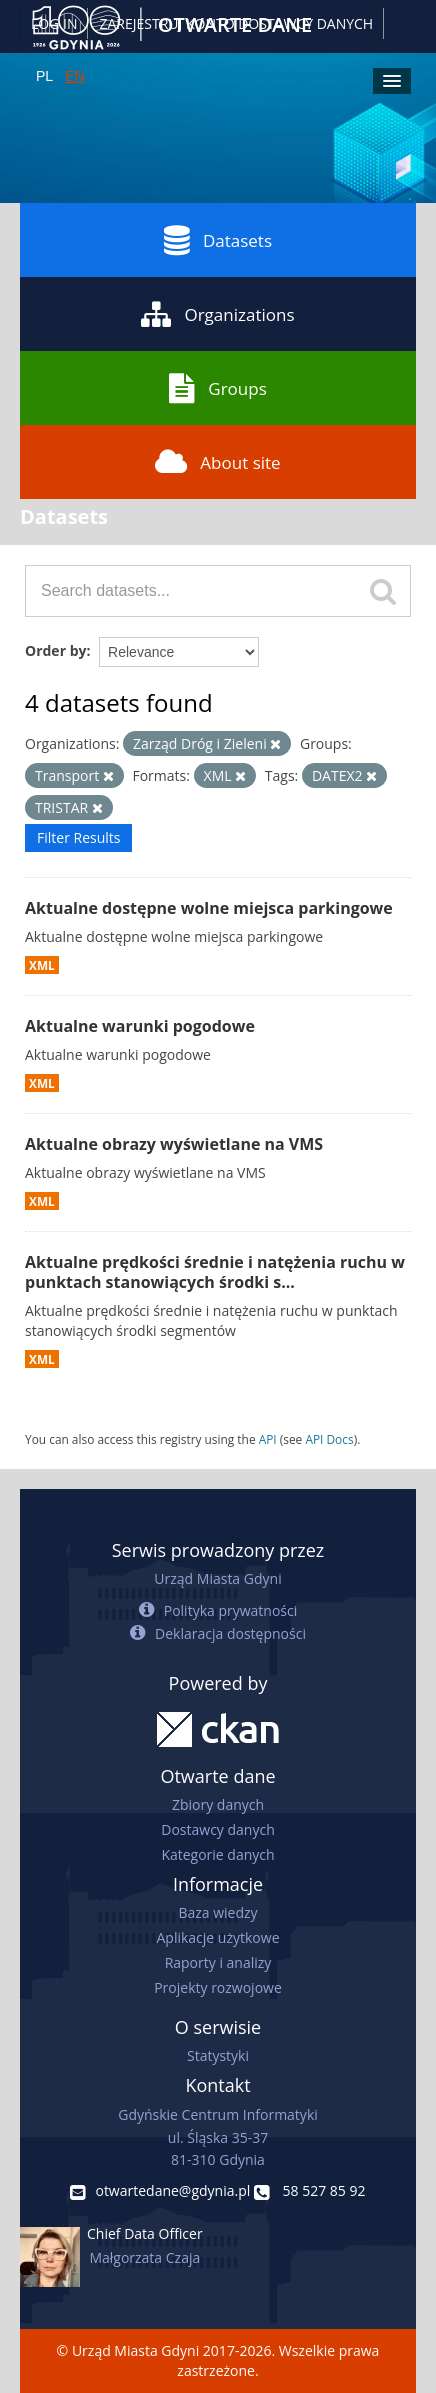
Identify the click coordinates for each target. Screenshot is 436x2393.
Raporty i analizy (218, 1962)
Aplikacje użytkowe (218, 1937)
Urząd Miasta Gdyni (217, 1578)
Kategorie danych (217, 1854)
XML (42, 965)
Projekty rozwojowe (218, 1987)
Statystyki (218, 2055)
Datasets (218, 240)
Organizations (217, 314)
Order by (55, 650)
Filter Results (78, 837)
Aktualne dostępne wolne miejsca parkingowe (209, 908)
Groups (217, 388)
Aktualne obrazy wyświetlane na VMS (174, 1144)
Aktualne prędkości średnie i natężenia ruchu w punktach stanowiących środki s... (215, 1272)
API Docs (329, 1439)
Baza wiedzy (217, 1912)
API (268, 1439)
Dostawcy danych (217, 1829)
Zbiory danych (218, 1804)
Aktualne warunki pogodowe (140, 1026)
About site (217, 462)
